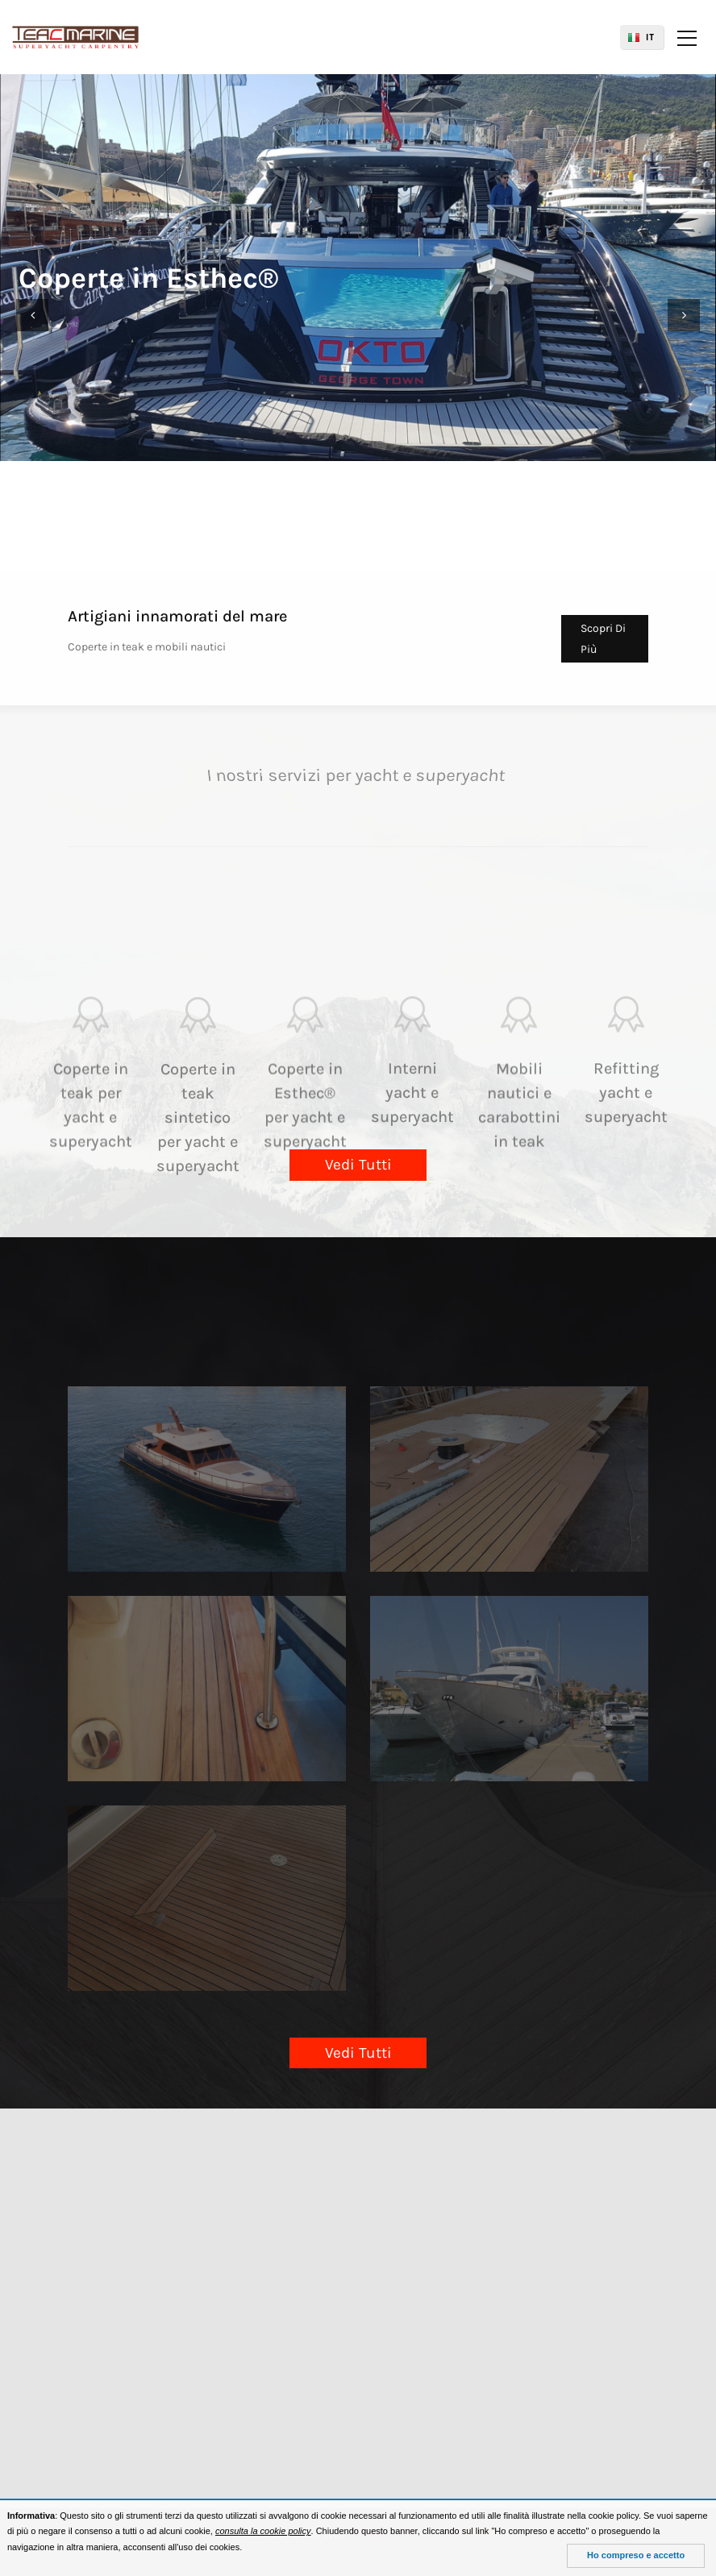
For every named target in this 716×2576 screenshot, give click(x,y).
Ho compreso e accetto (636, 2555)
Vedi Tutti (358, 1165)
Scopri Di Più (603, 638)
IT (650, 37)
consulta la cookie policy (263, 2531)
